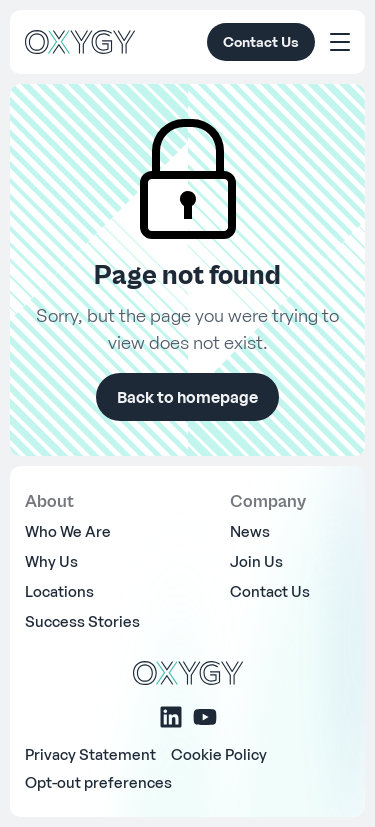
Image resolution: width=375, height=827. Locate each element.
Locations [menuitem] (59, 591)
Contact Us (261, 41)
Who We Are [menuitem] (68, 531)
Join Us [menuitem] (256, 561)
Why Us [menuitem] (51, 561)
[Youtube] (205, 717)
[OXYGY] (80, 42)
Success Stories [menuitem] (82, 621)
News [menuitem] (250, 531)
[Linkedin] (171, 717)
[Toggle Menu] (340, 42)
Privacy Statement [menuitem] (90, 754)
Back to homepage (187, 397)
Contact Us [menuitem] (270, 591)
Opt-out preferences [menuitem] (98, 782)
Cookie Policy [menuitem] (219, 754)
